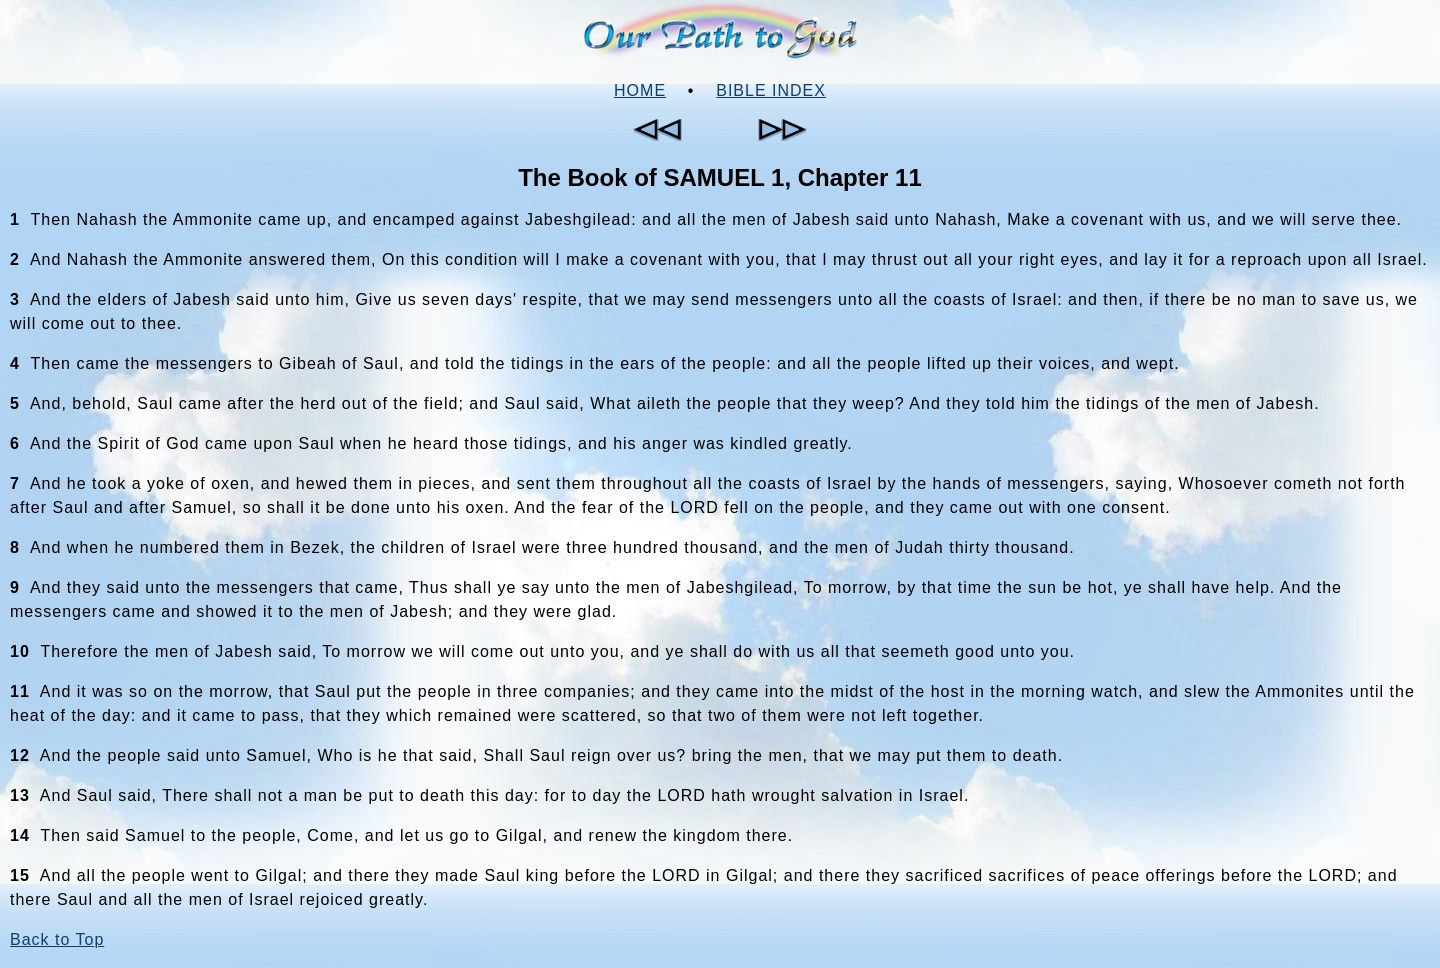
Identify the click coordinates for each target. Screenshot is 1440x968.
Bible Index (771, 90)
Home (640, 90)
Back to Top (57, 939)
